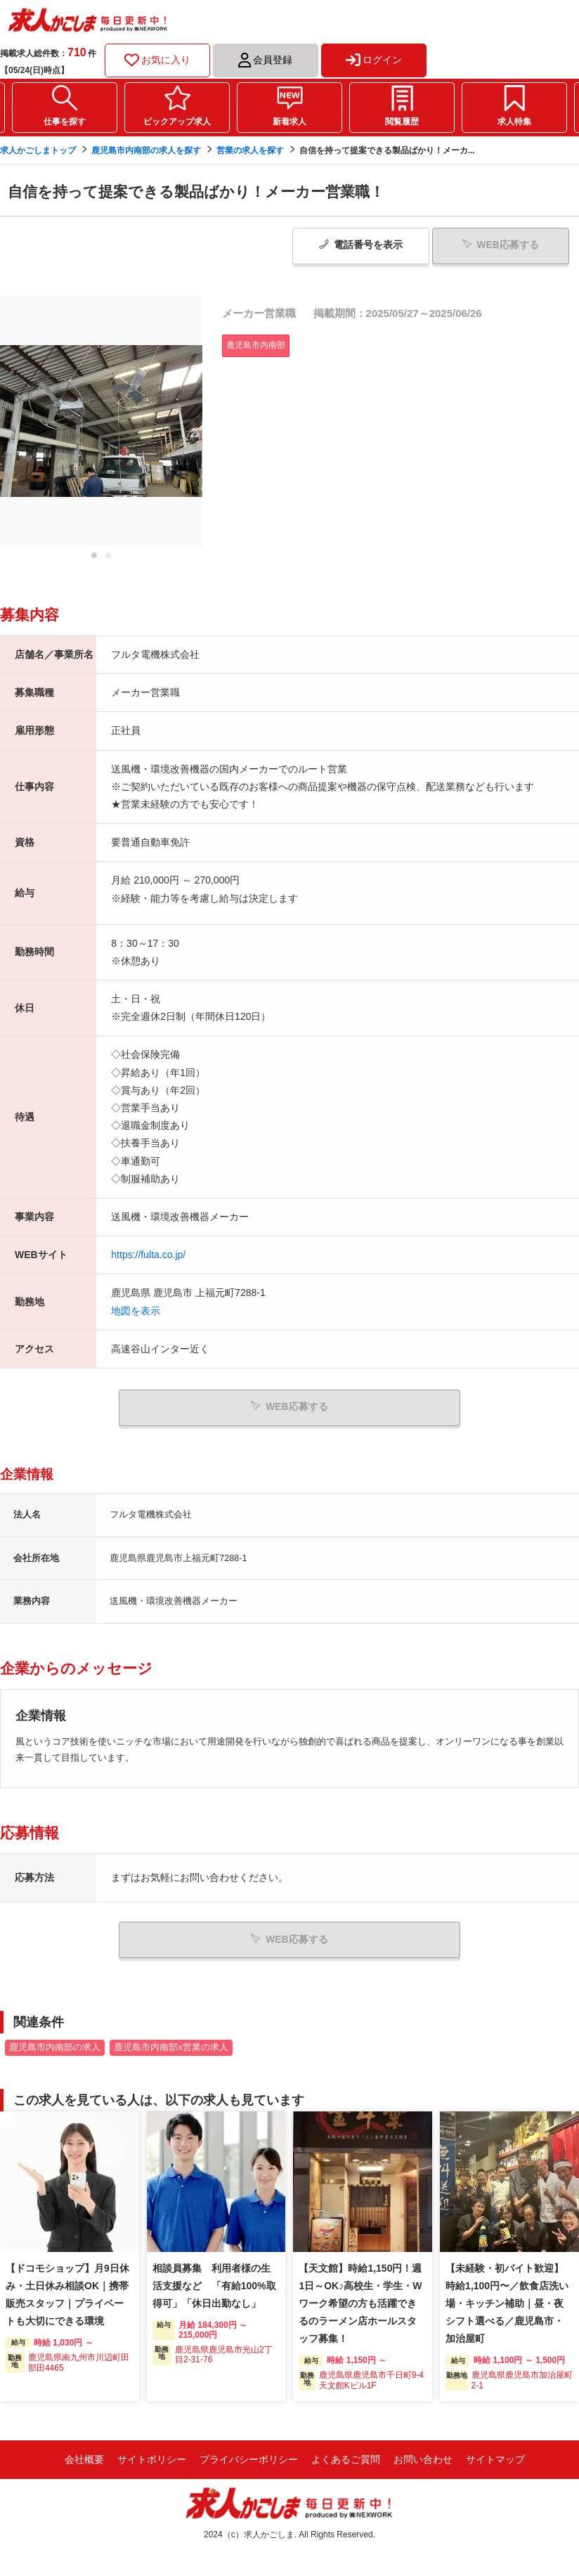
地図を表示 (135, 1310)
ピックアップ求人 (177, 122)
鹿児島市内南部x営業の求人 (171, 2047)
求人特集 (514, 122)
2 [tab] (108, 559)
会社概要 (84, 2458)
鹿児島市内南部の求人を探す (146, 150)
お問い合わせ (423, 2458)
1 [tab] (94, 559)
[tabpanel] (101, 421)
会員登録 (265, 59)
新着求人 (289, 122)
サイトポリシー (151, 2458)
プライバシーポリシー (249, 2458)
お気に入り (157, 59)
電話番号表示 (361, 245)
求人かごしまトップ (38, 150)
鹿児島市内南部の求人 (54, 2047)
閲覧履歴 (402, 122)
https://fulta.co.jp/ (148, 1254)
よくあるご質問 (345, 2458)
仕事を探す (65, 122)
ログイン (374, 59)
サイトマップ (495, 2458)
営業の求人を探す (250, 150)
